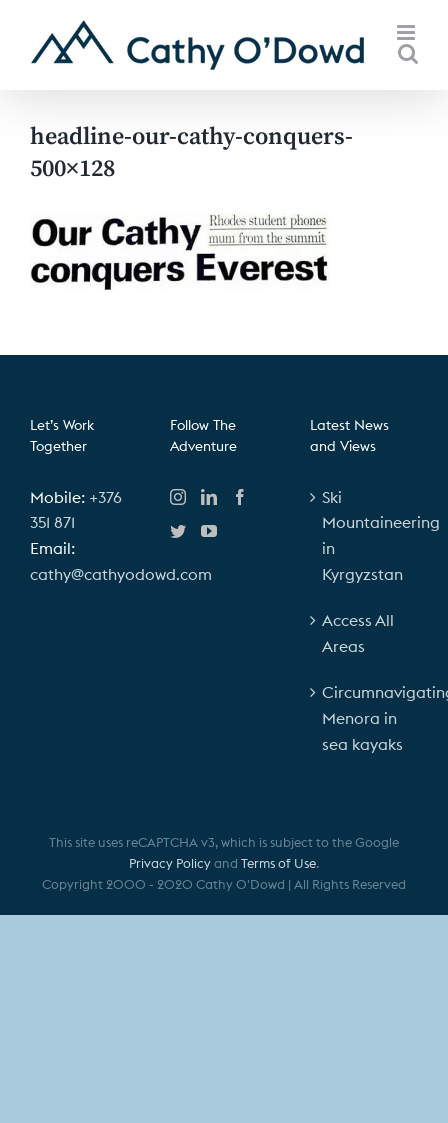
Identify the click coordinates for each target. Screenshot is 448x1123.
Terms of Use (278, 863)
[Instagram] (178, 497)
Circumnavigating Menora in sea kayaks (365, 717)
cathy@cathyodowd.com (121, 574)
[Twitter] (178, 531)
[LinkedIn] (209, 497)
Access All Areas (358, 633)
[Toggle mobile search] (408, 53)
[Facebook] (240, 497)
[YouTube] (209, 531)
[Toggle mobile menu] (407, 32)
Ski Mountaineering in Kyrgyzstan (365, 535)
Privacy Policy (170, 863)
